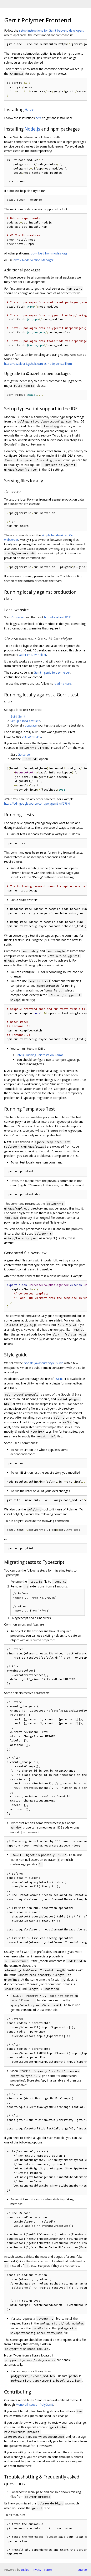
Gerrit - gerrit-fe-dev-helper (52, 672)
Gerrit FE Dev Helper (32, 655)
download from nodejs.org (49, 253)
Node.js (32, 129)
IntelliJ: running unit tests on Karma (40, 1055)
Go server (18, 617)
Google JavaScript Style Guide (43, 1363)
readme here (62, 684)
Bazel (30, 109)
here (39, 118)
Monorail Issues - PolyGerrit (34, 2404)
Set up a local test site (25, 721)
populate (31, 725)
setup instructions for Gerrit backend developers (51, 30)
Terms (48, 2570)
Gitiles (25, 2570)
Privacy (36, 2570)
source (82, 2570)
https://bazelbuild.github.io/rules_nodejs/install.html (38, 364)
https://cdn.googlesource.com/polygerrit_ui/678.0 (37, 803)
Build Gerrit (17, 716)
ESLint (59, 1379)
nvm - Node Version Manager (33, 260)
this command (31, 736)
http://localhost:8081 (58, 617)
